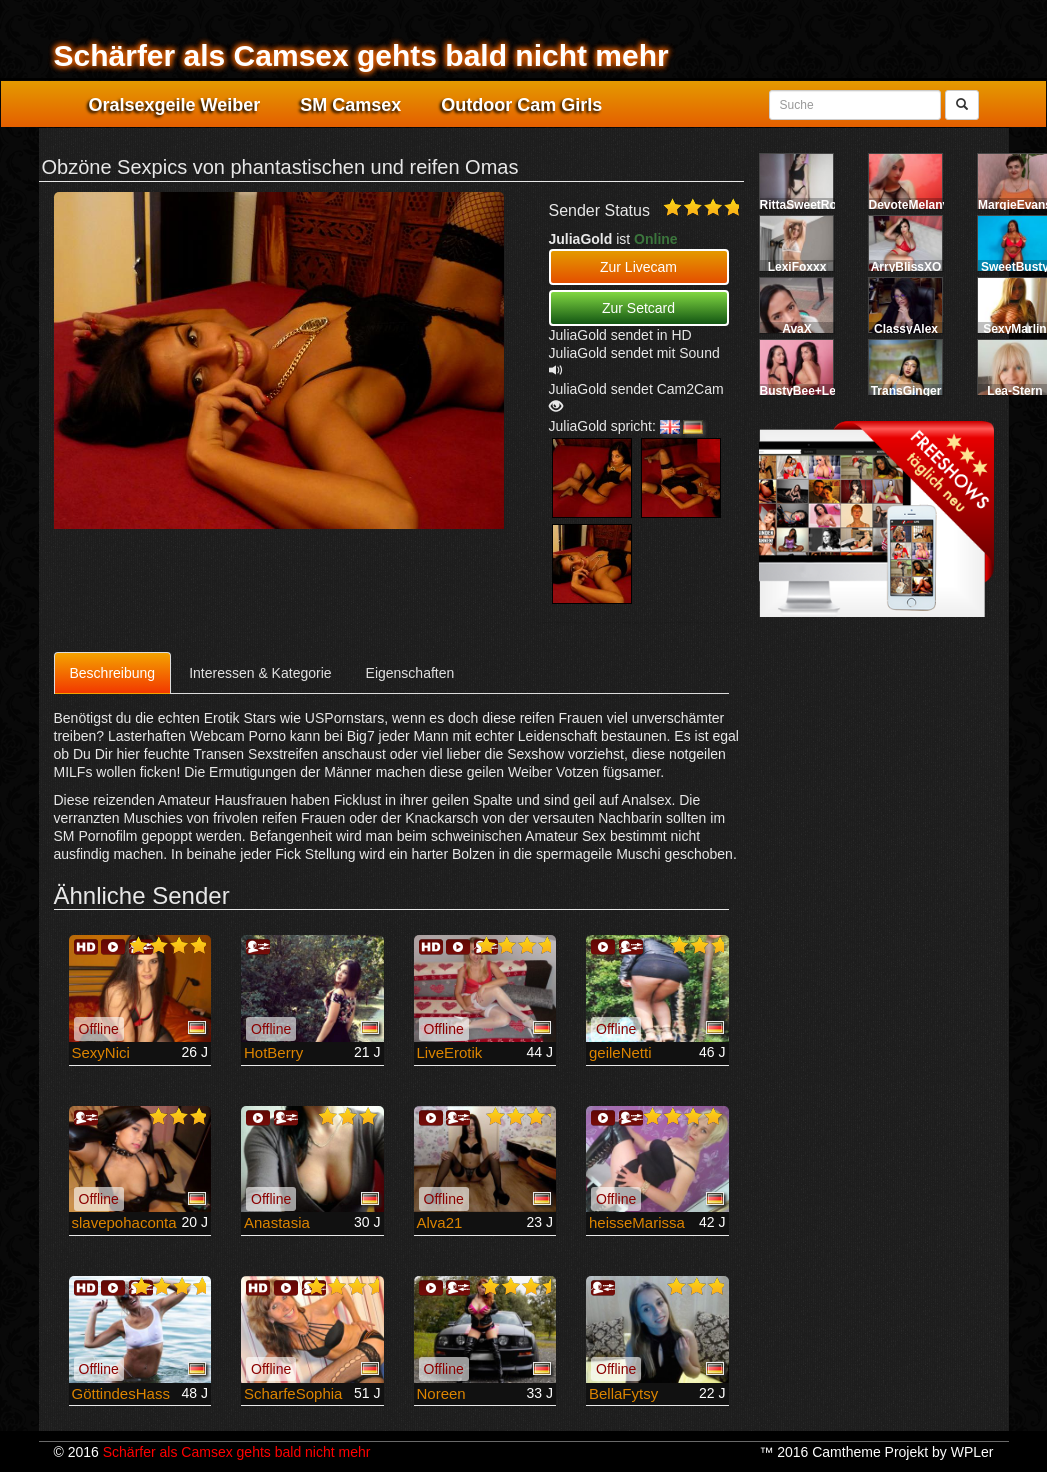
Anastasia (277, 1222)
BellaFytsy (623, 1393)
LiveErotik (450, 1052)
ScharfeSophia (293, 1393)
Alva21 (440, 1222)
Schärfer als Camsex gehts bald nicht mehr (361, 55)
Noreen (441, 1393)
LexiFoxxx (797, 267)
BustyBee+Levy (805, 391)
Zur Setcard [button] (638, 308)
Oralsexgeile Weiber (175, 105)
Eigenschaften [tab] (410, 673)
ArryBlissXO (906, 267)
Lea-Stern (1014, 391)
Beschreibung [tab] (113, 673)
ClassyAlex (906, 329)
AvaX (797, 329)
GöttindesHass (121, 1393)
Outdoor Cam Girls (521, 105)
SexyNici (101, 1052)
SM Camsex (350, 105)
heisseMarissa (637, 1222)
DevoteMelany (909, 205)
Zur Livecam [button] (638, 267)
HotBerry (273, 1052)
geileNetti (620, 1052)
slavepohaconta (124, 1222)
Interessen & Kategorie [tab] (260, 673)
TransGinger (906, 391)
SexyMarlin (1014, 329)
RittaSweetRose (805, 205)
